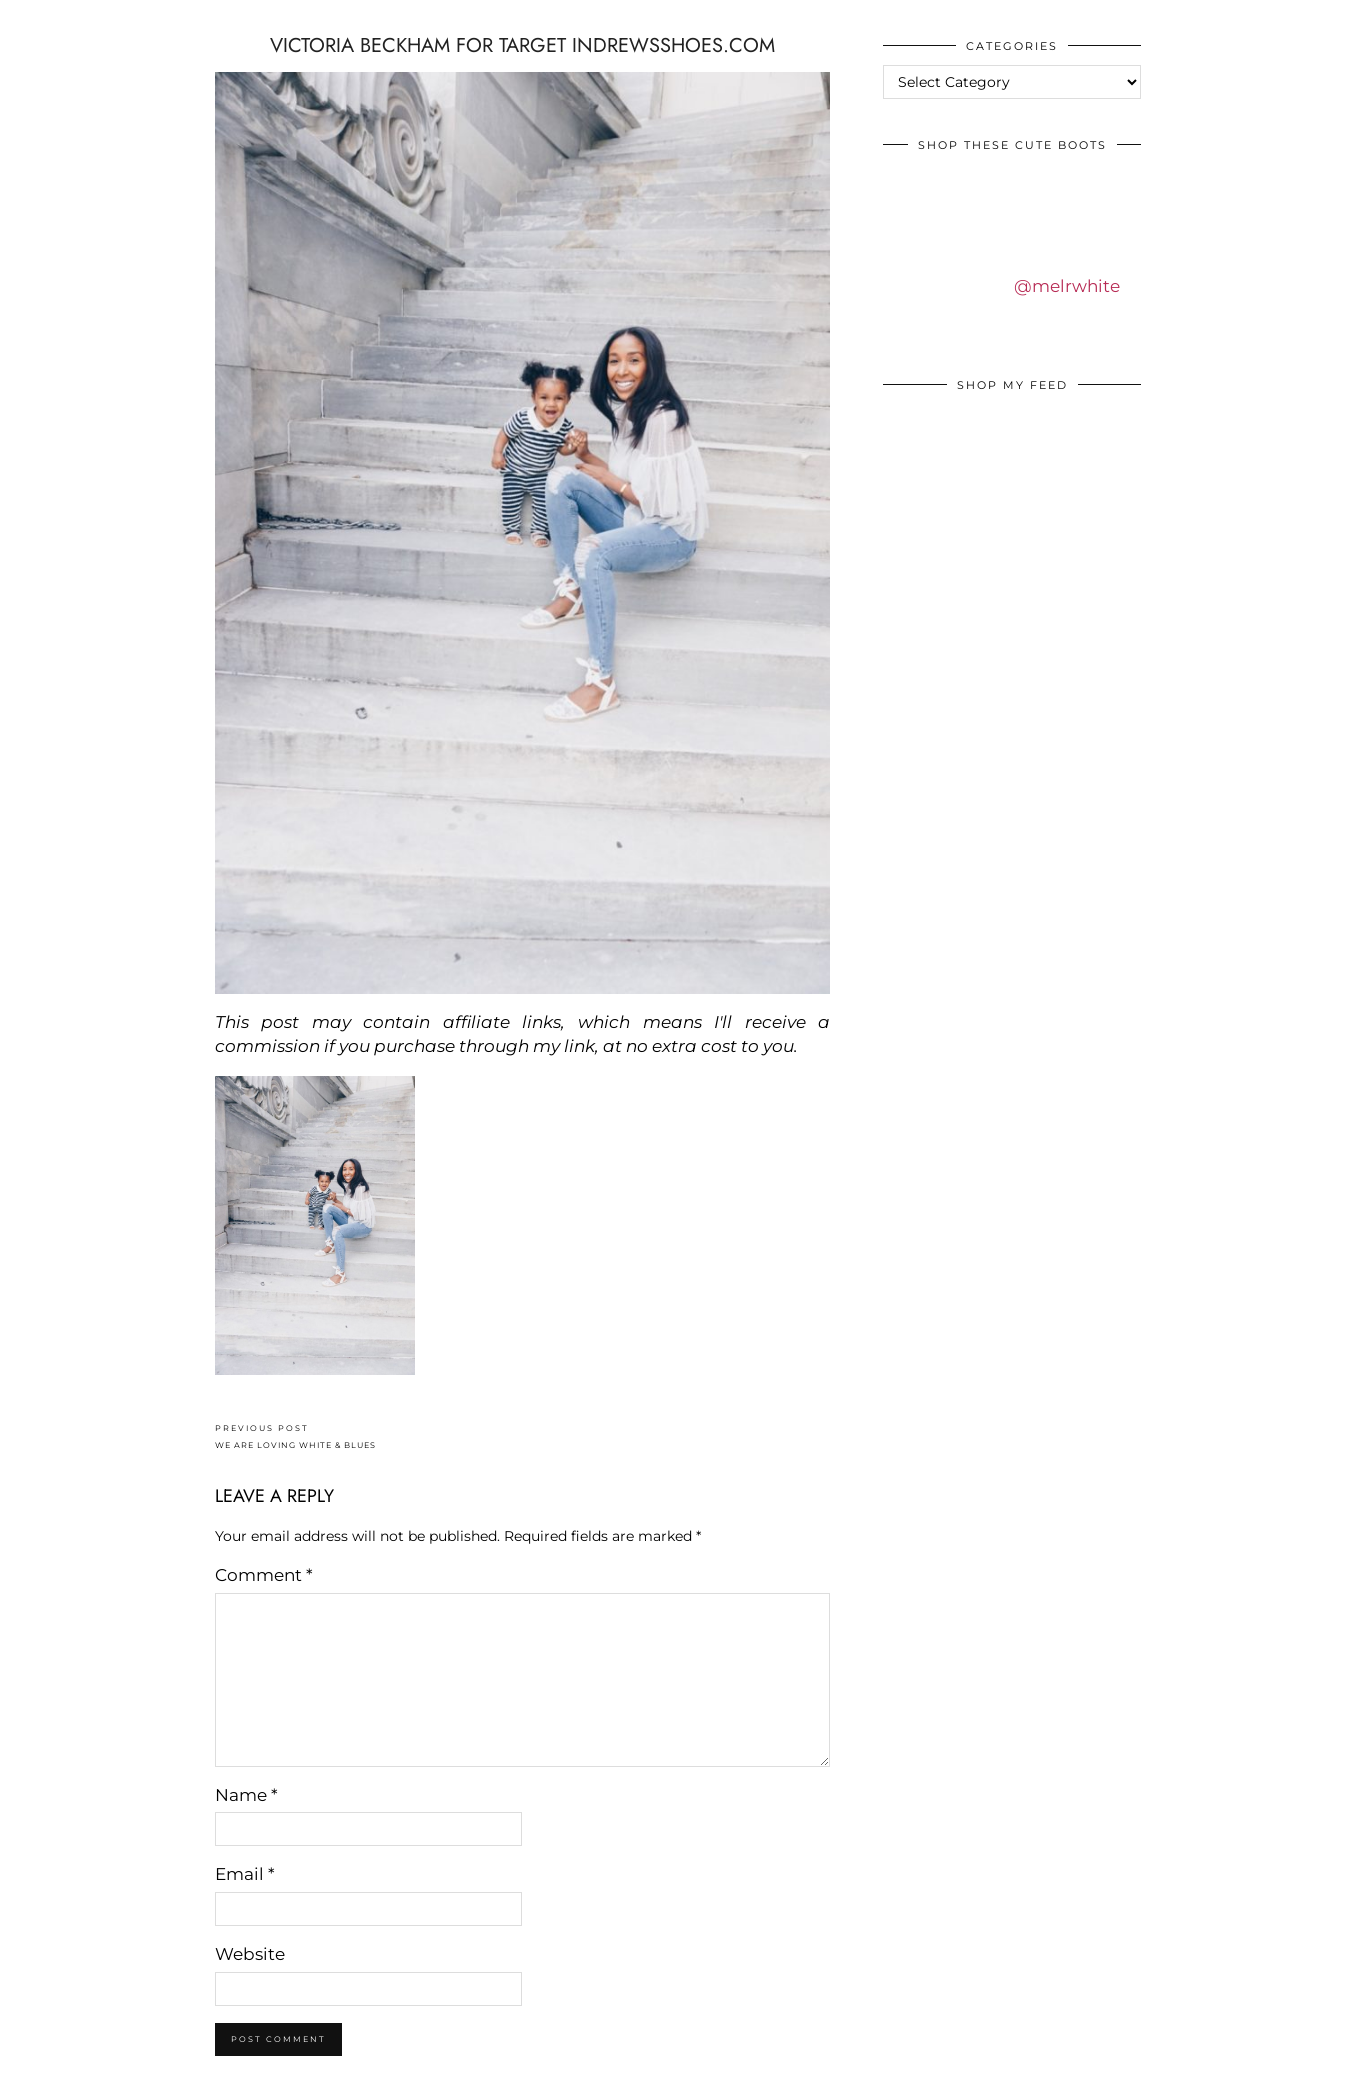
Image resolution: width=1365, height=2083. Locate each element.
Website (250, 1954)
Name (246, 1795)
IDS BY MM (34, 19)
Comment (264, 1575)
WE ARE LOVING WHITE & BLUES (295, 1436)
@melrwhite (1067, 286)
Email (245, 1874)
